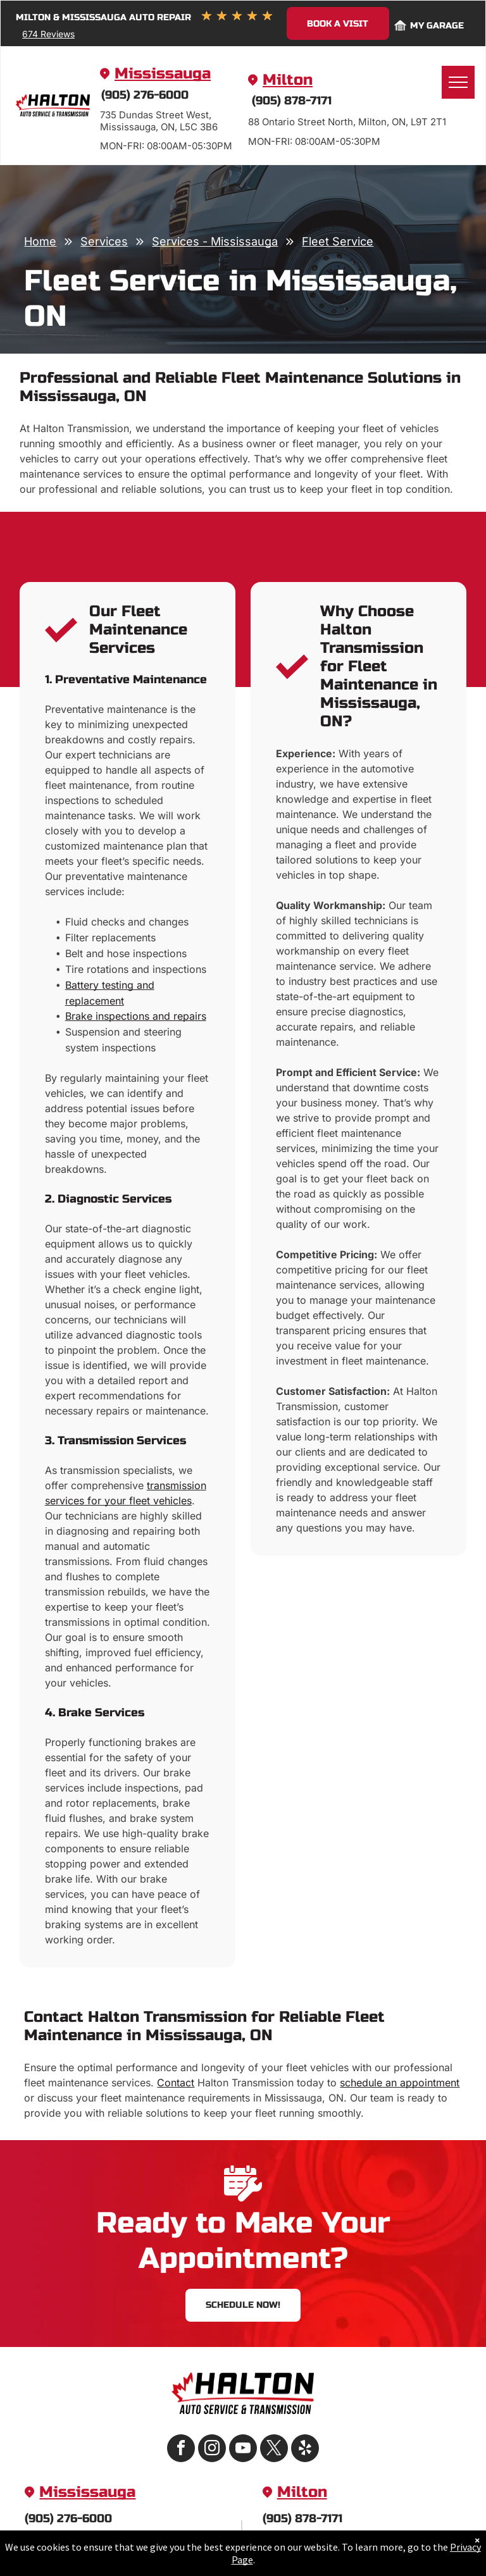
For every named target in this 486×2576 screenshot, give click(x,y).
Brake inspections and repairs (135, 1016)
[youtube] (243, 2449)
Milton (288, 80)
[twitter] (274, 2449)
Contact (175, 2082)
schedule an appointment (399, 2082)
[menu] (458, 82)
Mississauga (163, 74)
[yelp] (305, 2449)
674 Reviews (48, 33)
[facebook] (181, 2449)
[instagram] (212, 2449)
